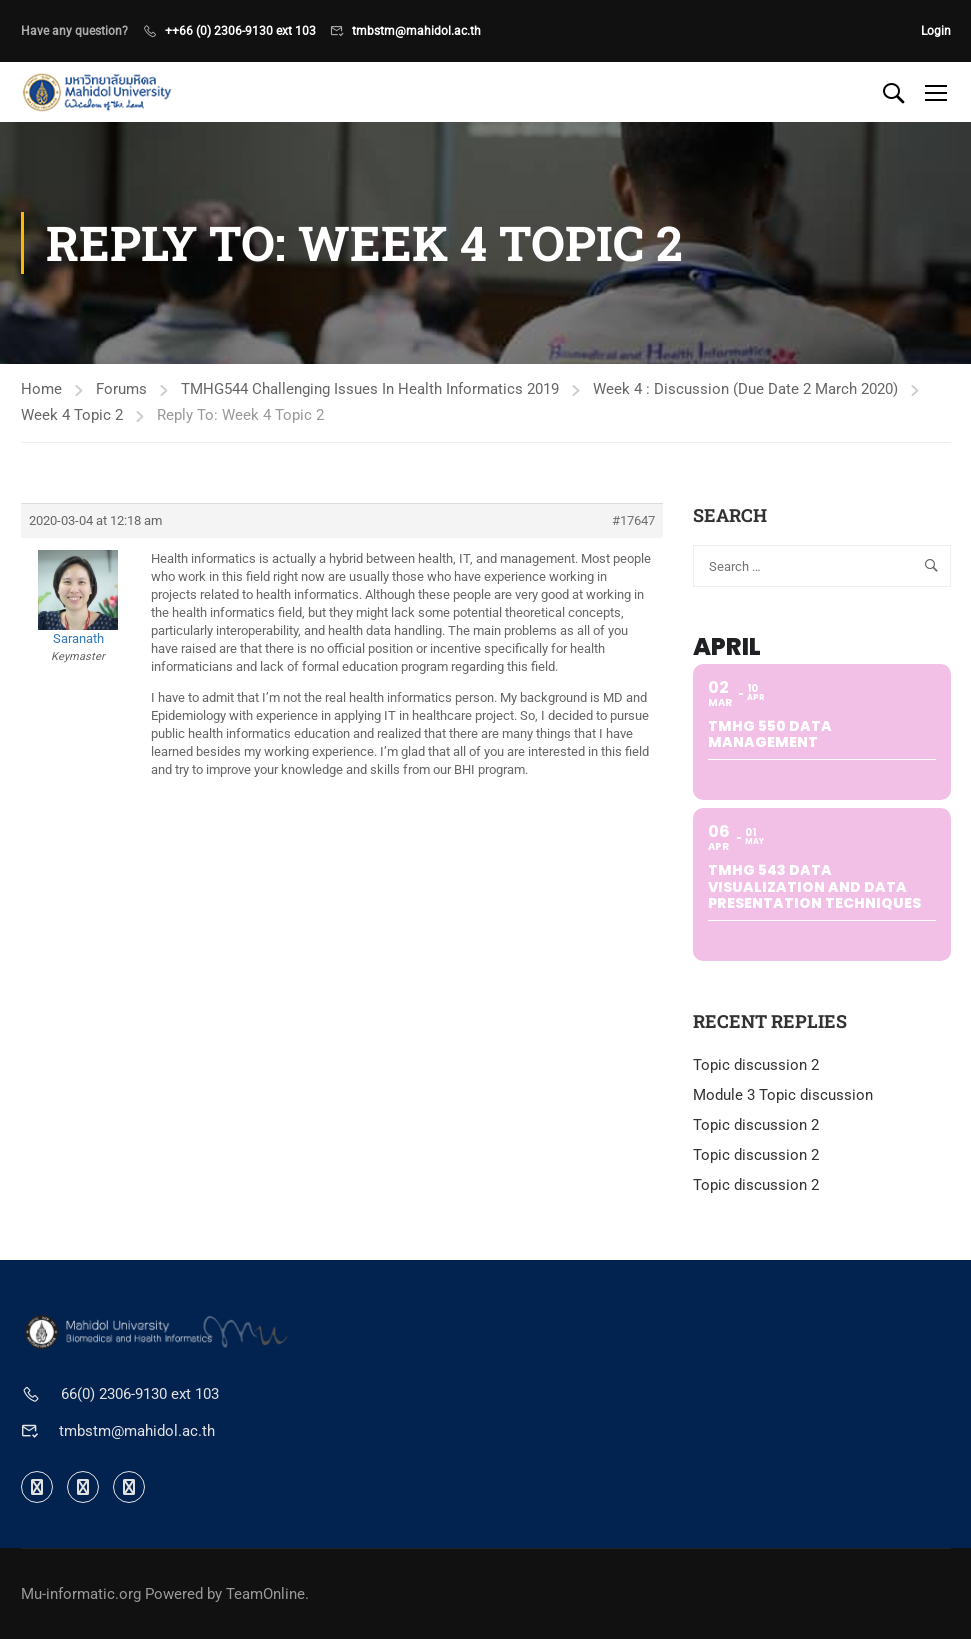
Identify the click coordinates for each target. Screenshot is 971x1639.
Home (41, 389)
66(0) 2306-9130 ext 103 (140, 1394)
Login (936, 31)
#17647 (633, 520)
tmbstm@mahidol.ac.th (416, 31)
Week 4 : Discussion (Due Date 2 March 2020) (745, 389)
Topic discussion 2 (756, 1065)
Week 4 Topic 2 (72, 415)
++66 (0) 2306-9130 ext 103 (240, 31)
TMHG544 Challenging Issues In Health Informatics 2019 (370, 389)
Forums (121, 389)
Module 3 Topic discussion (783, 1095)
